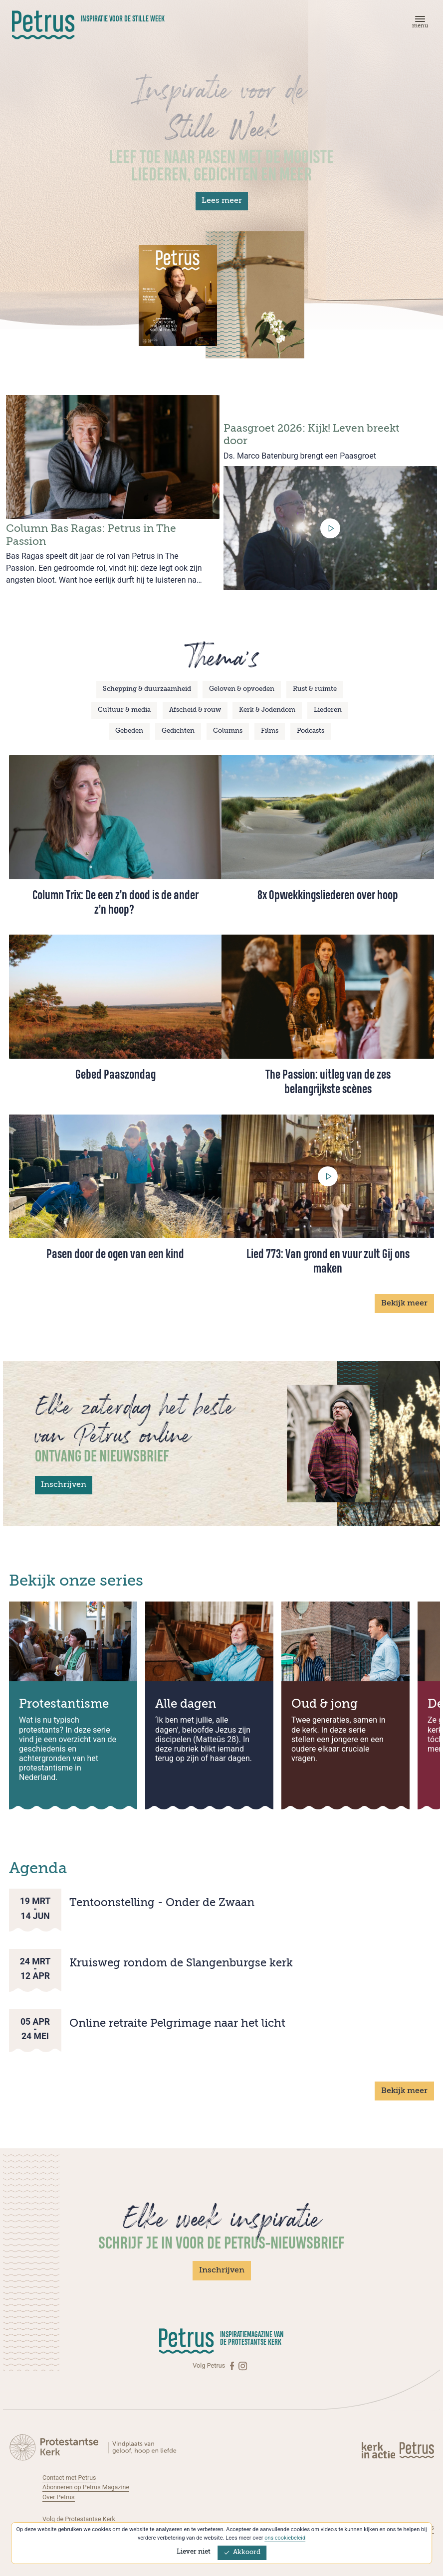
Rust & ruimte (315, 689)
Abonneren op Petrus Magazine (86, 2486)
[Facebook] (233, 2366)
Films (269, 731)
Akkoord (241, 2552)
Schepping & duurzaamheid (147, 689)
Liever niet (194, 2552)
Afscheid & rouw (195, 710)
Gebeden (129, 731)
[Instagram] (242, 2366)
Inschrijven (63, 1485)
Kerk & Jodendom (267, 710)
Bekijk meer (404, 1303)
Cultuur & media (124, 710)
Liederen (328, 710)
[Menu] (418, 24)
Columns (227, 731)
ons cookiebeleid (285, 2538)
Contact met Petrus (69, 2477)
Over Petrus (58, 2496)
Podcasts (310, 731)
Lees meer (222, 201)
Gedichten (178, 731)
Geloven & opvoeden (241, 689)
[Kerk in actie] (379, 2449)
